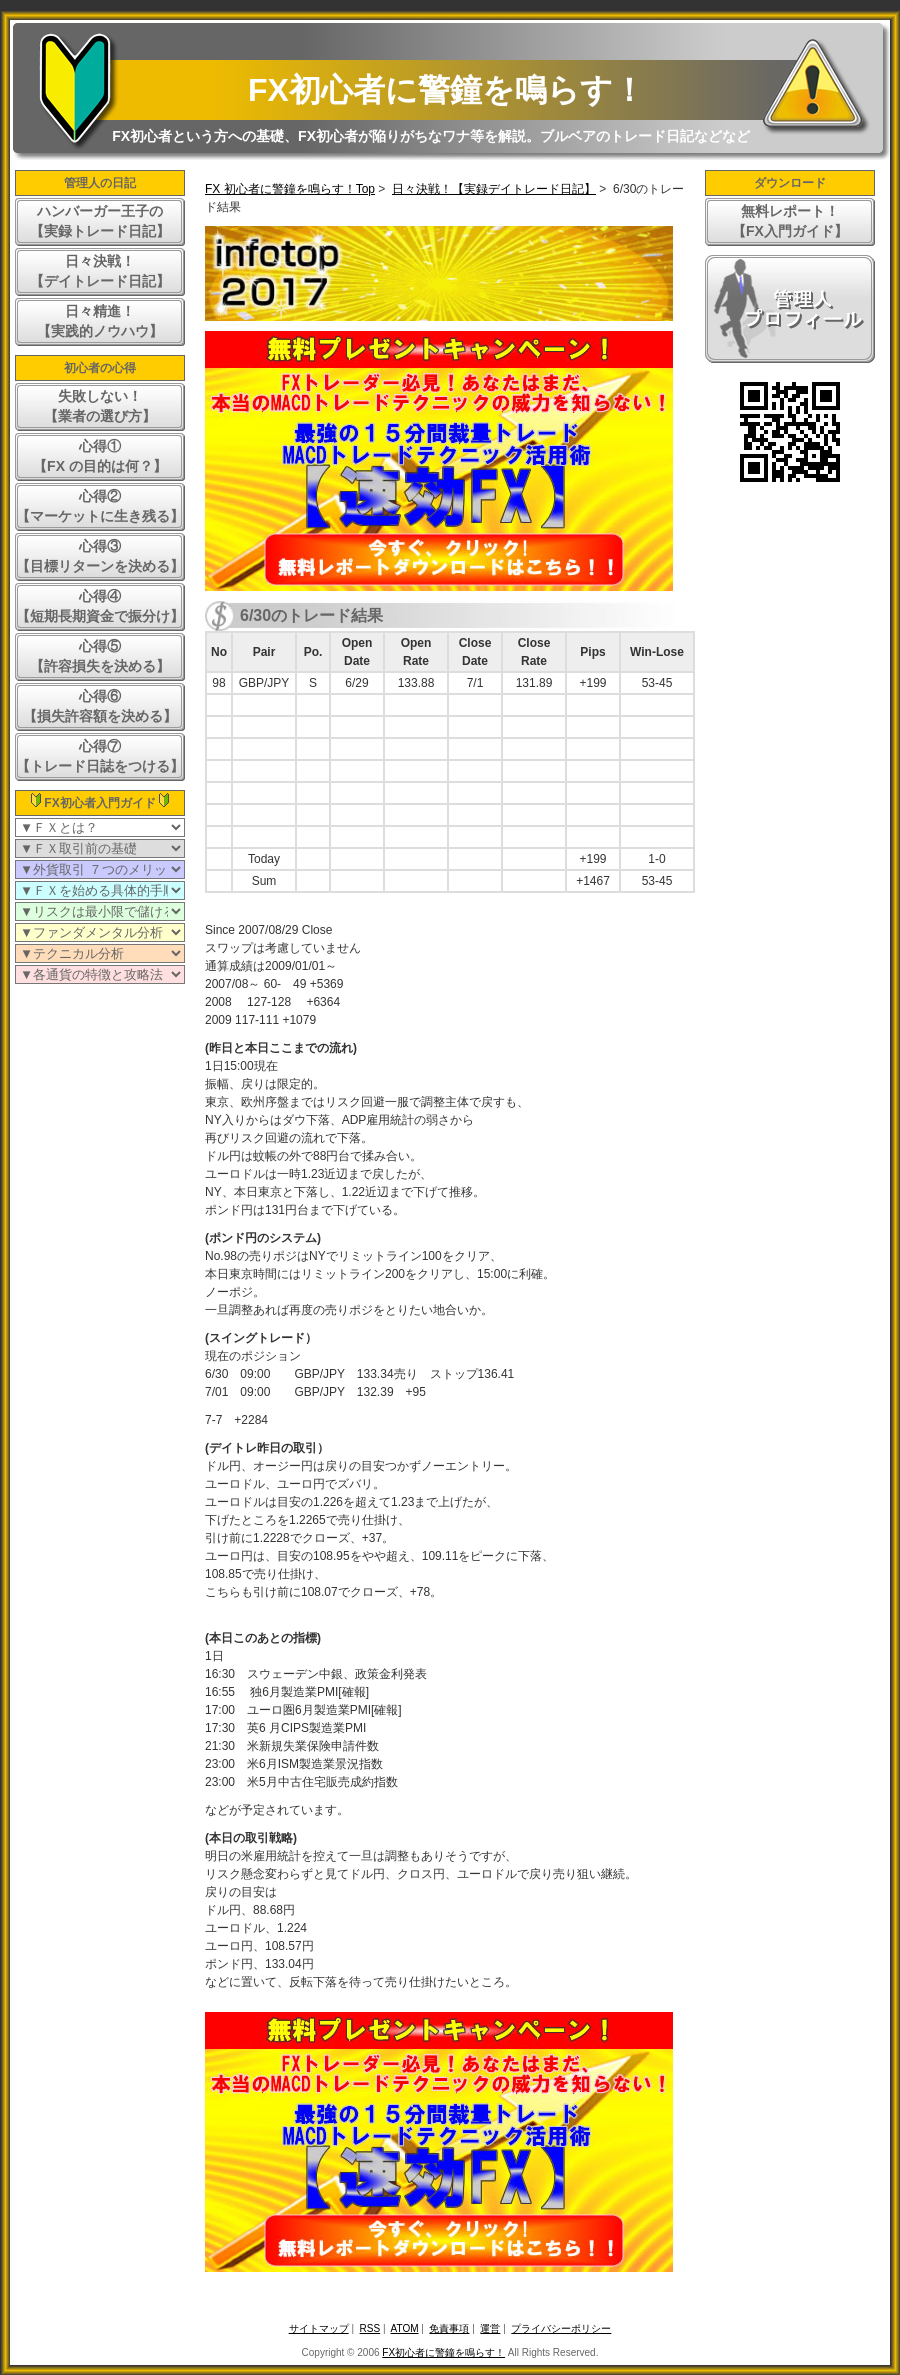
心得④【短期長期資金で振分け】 (100, 606)
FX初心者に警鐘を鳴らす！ (446, 90)
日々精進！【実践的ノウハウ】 (100, 321)
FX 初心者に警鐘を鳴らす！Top (290, 189)
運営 (490, 2328)
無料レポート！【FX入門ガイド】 (790, 221)
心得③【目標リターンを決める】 (100, 556)
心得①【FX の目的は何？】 (100, 456)
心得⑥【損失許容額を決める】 (100, 706)
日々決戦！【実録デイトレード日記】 (494, 189)
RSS (370, 2328)
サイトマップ (319, 2328)
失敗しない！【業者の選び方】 (100, 406)
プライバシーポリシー (561, 2328)
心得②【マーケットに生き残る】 (100, 506)
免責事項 (449, 2328)
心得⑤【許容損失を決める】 (100, 656)
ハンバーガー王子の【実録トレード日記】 (100, 221)
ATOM (405, 2328)
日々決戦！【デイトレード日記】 (100, 271)
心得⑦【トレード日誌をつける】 (100, 756)
